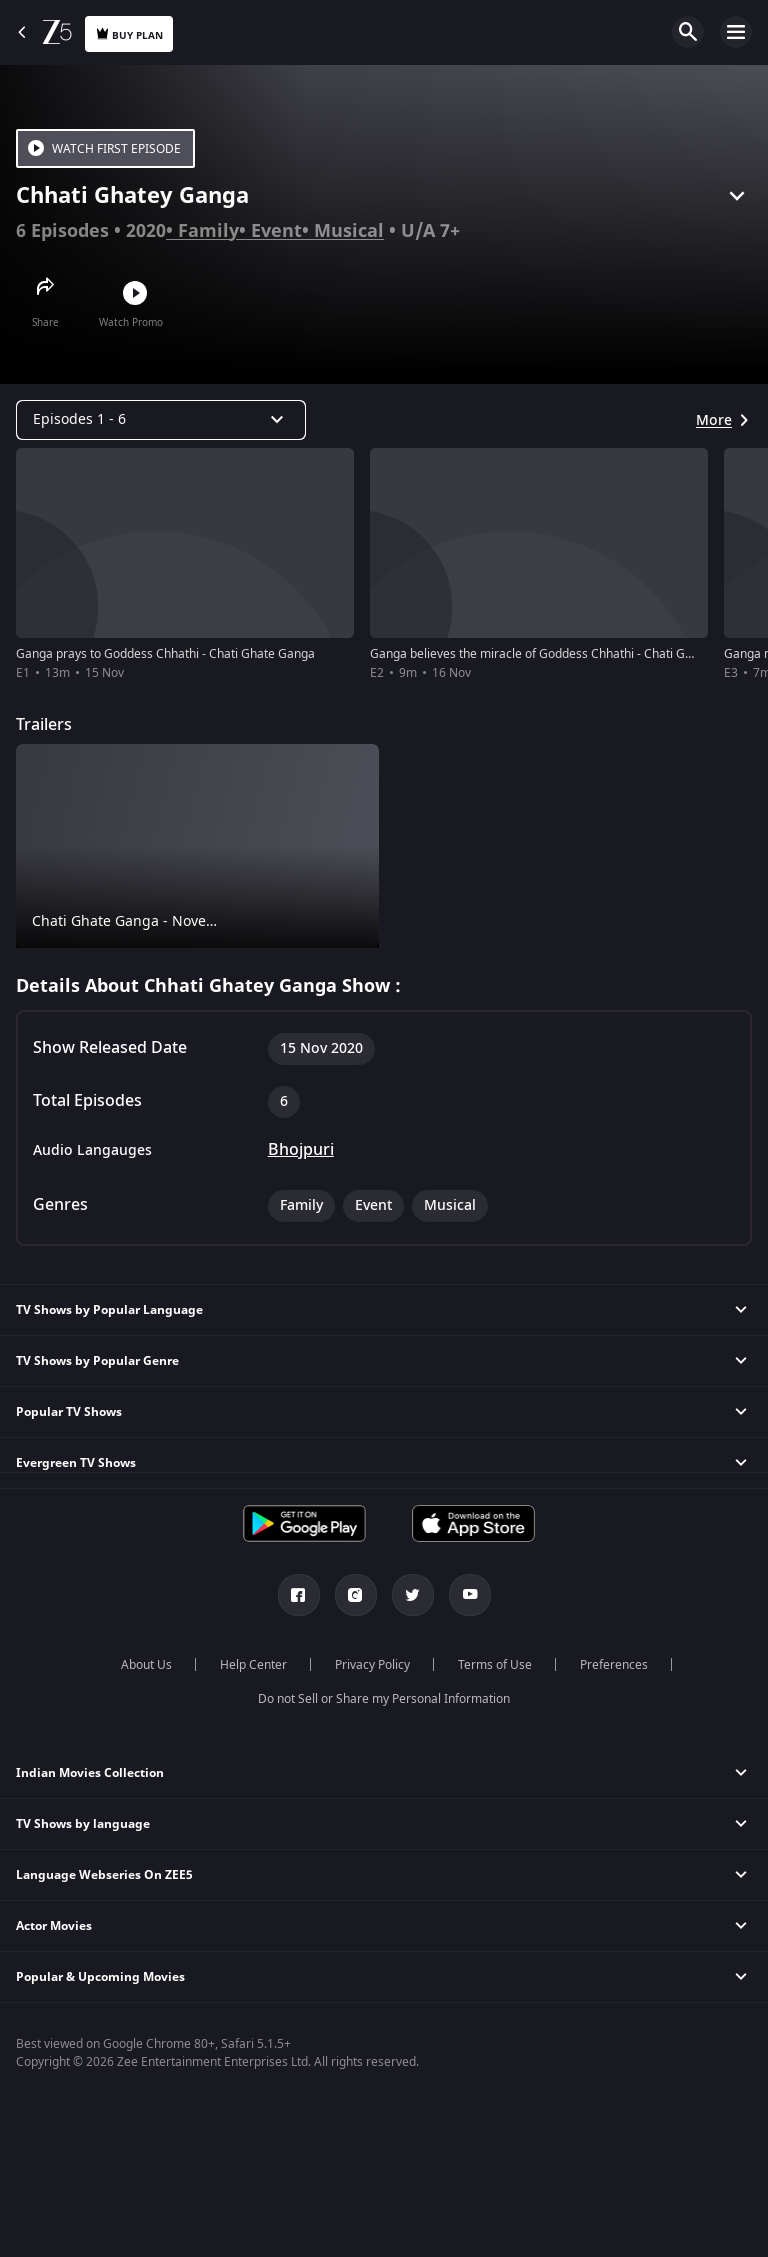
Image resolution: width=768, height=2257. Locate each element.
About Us (146, 1665)
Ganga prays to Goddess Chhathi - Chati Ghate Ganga (165, 654)
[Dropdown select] (161, 420)
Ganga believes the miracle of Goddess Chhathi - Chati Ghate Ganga (560, 654)
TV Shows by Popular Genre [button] (97, 1361)
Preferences (614, 1665)
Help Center (253, 1665)
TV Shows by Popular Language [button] (109, 1310)
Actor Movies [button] (54, 1926)
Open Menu (736, 32)
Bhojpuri (301, 1150)
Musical (349, 231)
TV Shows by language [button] (83, 1824)
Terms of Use (495, 1665)
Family (208, 231)
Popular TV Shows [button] (69, 1412)
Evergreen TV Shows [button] (76, 1463)
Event (276, 231)
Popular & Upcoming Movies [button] (100, 1977)
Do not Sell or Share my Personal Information (384, 1699)
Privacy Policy (372, 1665)
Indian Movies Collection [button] (90, 1773)
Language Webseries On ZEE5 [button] (104, 1875)
